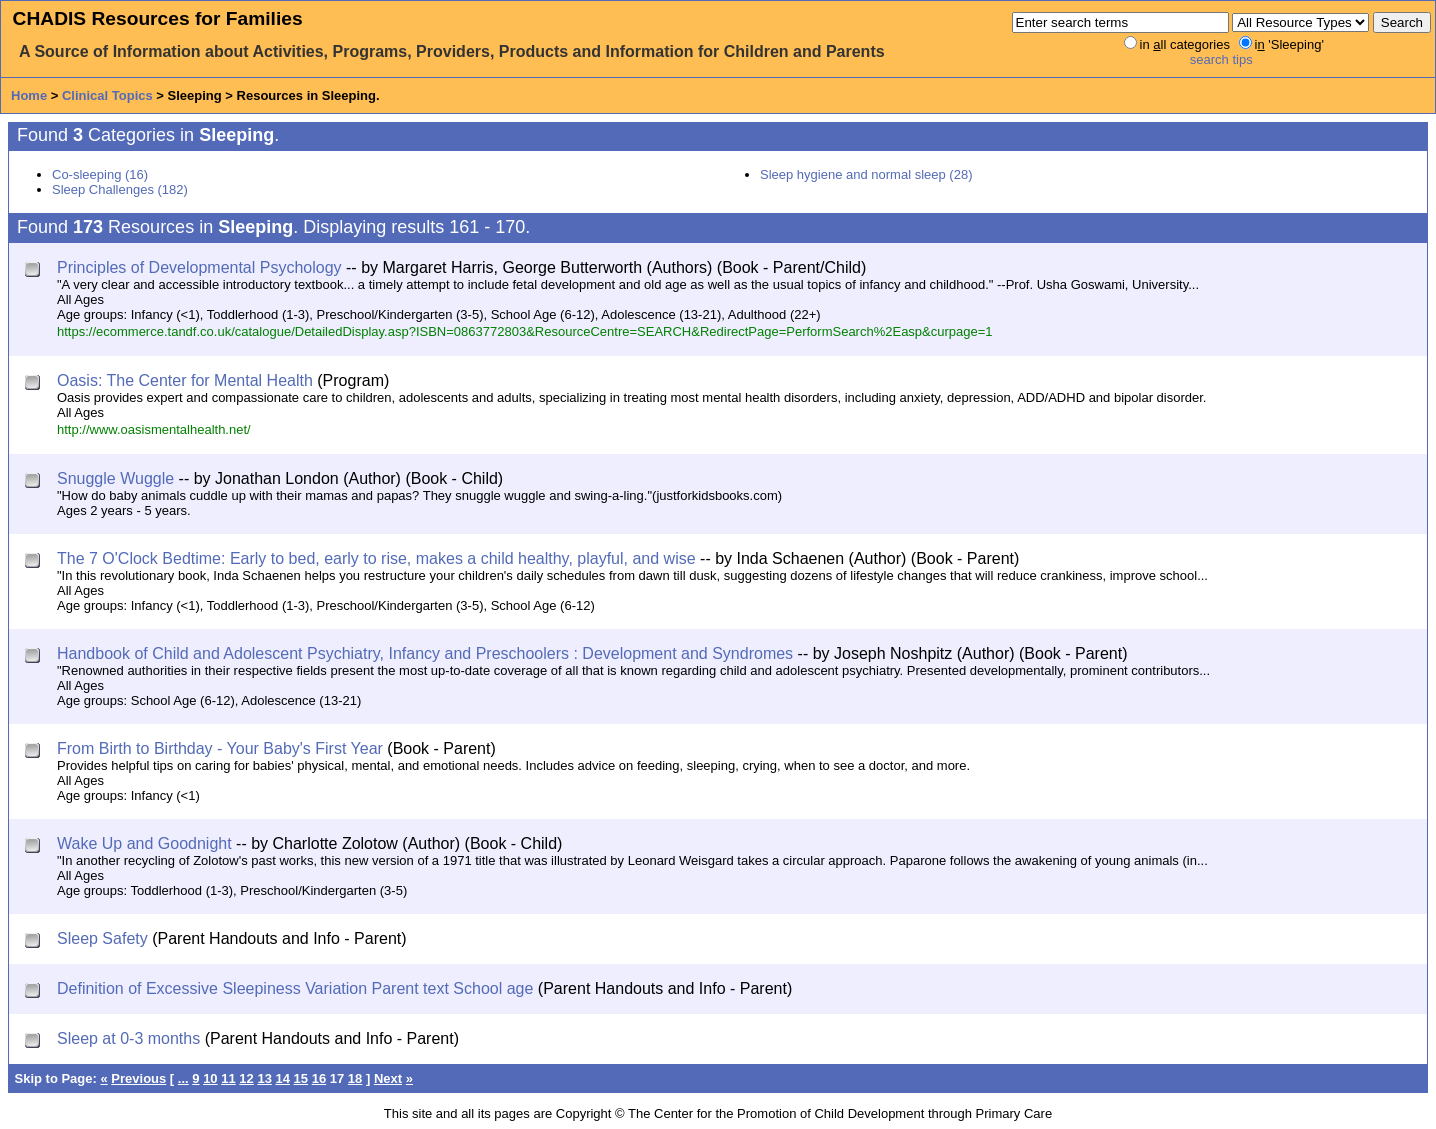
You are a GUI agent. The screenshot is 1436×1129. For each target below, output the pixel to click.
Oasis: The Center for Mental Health (185, 380)
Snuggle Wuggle (115, 478)
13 (264, 1078)
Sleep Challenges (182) (120, 189)
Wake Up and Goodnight (144, 843)
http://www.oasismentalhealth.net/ (154, 429)
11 (228, 1078)
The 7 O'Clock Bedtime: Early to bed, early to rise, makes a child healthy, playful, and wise (376, 558)
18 (355, 1078)
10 (210, 1078)
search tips (1221, 59)
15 (301, 1078)
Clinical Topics (107, 95)
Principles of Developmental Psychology (199, 267)
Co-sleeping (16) (100, 174)
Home (29, 95)
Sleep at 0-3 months (128, 1038)
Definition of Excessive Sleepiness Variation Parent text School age (295, 988)
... (183, 1078)
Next (388, 1078)
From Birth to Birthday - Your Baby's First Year (220, 748)
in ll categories (1185, 44)
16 (319, 1078)
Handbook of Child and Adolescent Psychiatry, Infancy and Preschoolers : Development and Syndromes (425, 653)
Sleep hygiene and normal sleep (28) (866, 174)
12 (246, 1078)
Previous (138, 1078)
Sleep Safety (102, 938)
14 (283, 1078)
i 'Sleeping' (1289, 44)
